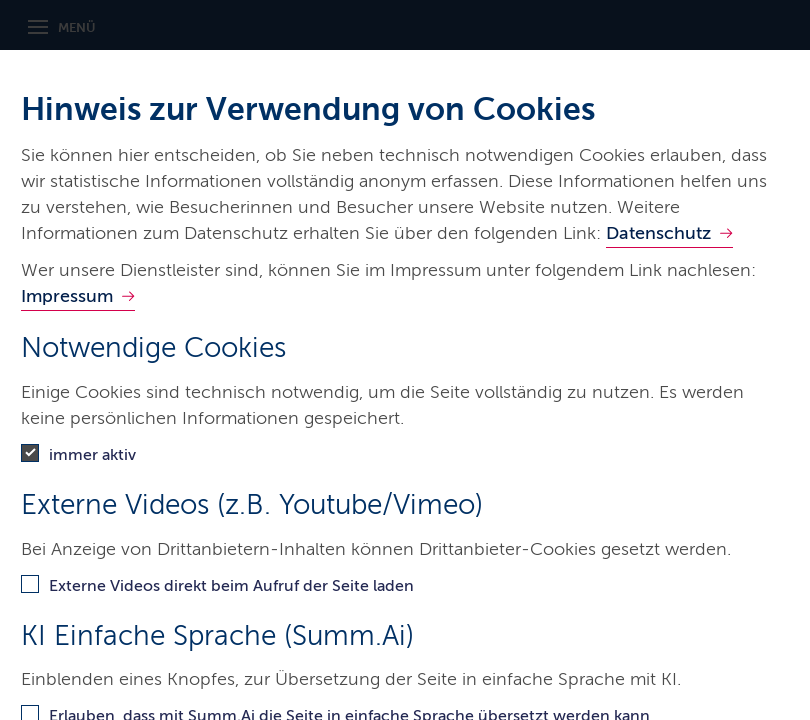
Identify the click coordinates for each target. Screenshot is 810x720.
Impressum (67, 296)
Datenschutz (658, 233)
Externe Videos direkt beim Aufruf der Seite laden (231, 585)
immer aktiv (92, 454)
